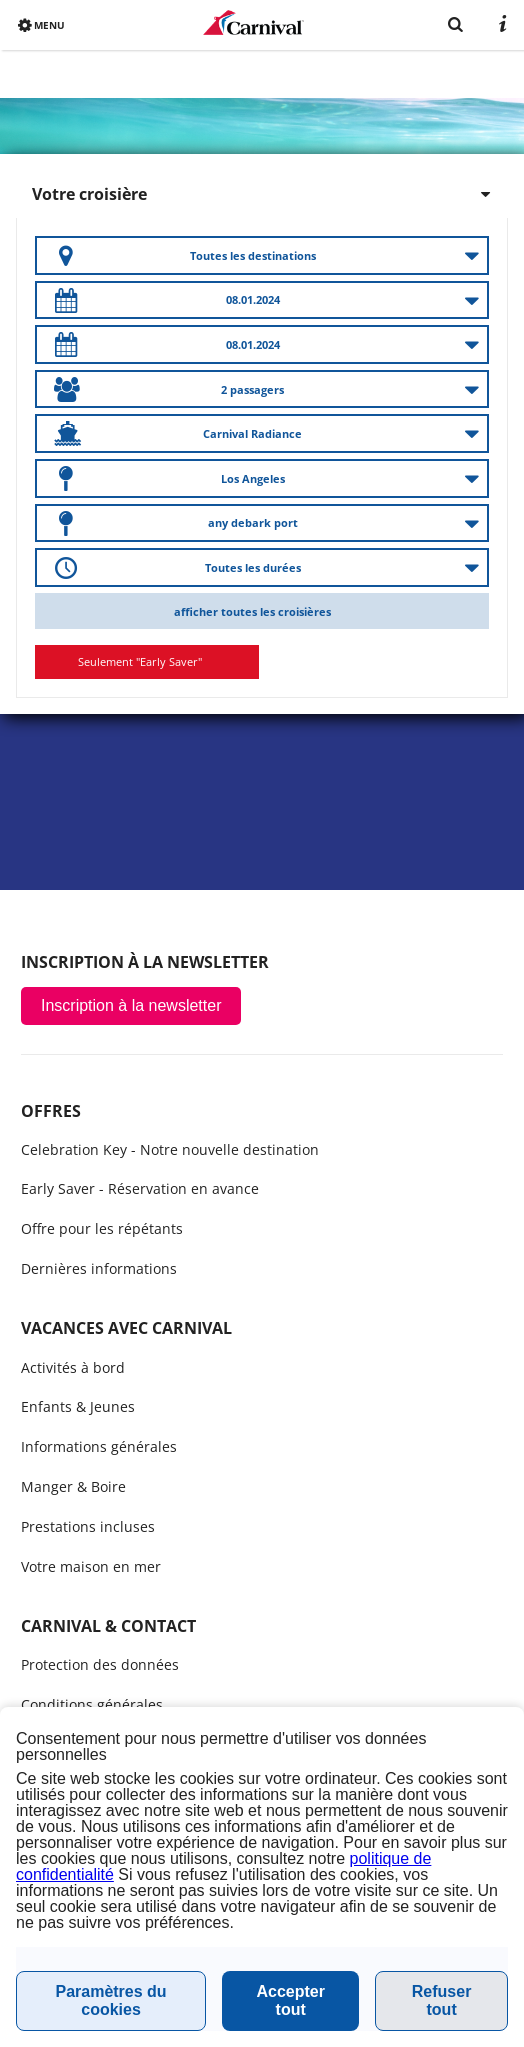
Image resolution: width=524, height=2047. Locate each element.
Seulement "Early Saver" (140, 661)
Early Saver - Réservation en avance (140, 1188)
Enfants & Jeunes (78, 1406)
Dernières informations (99, 1268)
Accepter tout (290, 2000)
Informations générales (99, 1446)
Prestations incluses (88, 1526)
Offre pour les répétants (102, 1228)
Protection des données (100, 1664)
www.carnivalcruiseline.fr (253, 22)
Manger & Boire (73, 1486)
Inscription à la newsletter (131, 1005)
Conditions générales (92, 1704)
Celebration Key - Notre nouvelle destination (170, 1149)
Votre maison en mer (91, 1566)
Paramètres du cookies (110, 2000)
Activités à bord (73, 1367)
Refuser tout (442, 2000)
